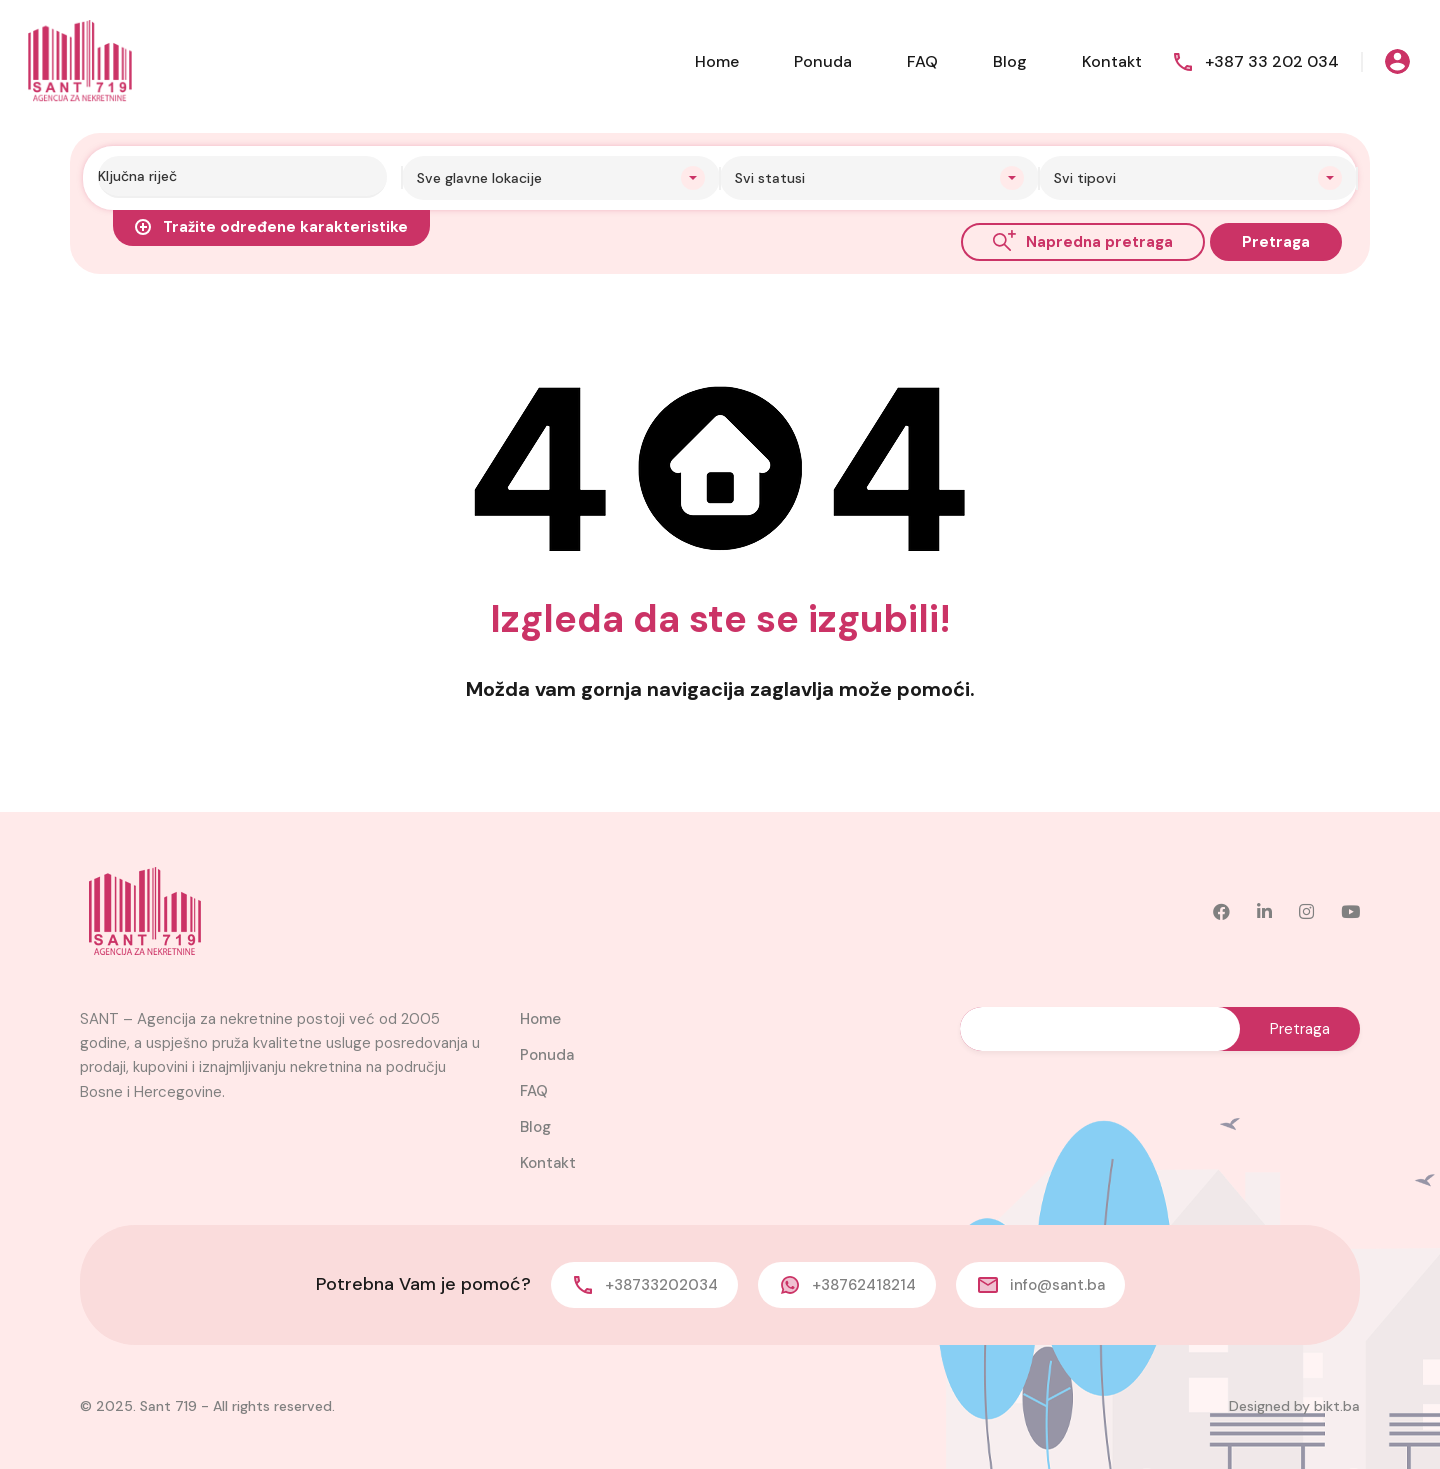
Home (717, 61)
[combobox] (561, 178)
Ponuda (823, 61)
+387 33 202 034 (1272, 61)
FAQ (922, 61)
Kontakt (1112, 61)
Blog (1010, 61)
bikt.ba (1337, 1406)
